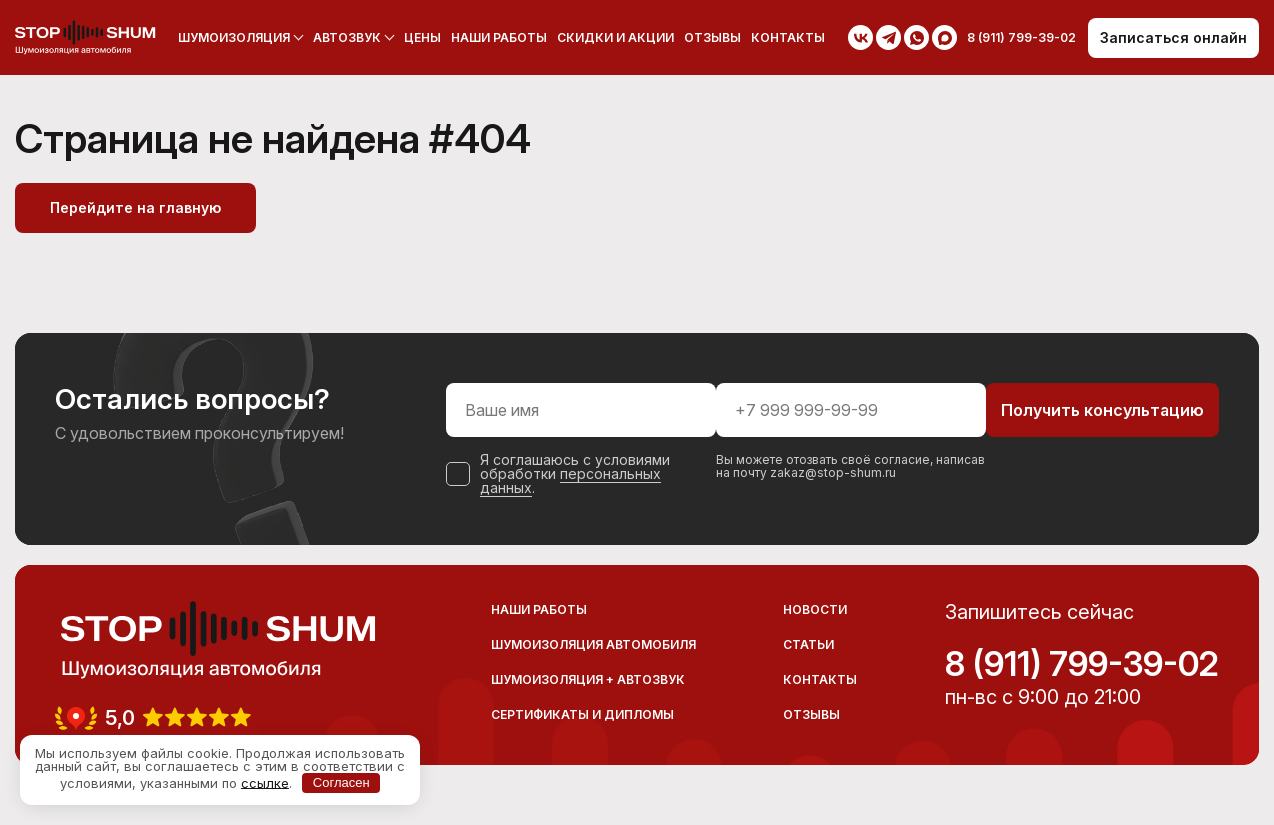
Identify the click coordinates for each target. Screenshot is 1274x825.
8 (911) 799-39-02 (1082, 664)
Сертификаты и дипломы (582, 714)
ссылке (265, 782)
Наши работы (499, 37)
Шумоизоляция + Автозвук (588, 679)
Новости (815, 609)
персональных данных (570, 480)
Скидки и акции (615, 37)
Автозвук (347, 37)
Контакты (788, 37)
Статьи (808, 644)
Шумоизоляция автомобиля (593, 644)
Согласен (341, 782)
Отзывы (712, 37)
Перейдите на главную (135, 207)
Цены (422, 37)
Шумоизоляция (234, 37)
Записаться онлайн (1173, 37)
